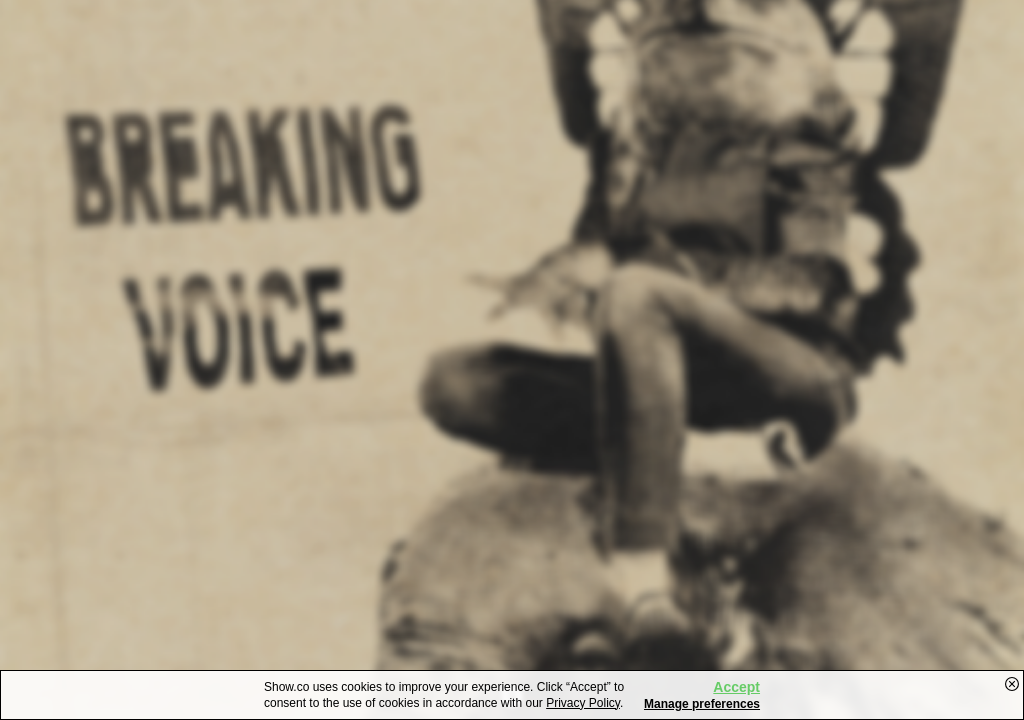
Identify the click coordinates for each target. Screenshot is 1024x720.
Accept (736, 687)
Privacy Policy (583, 703)
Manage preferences (702, 704)
